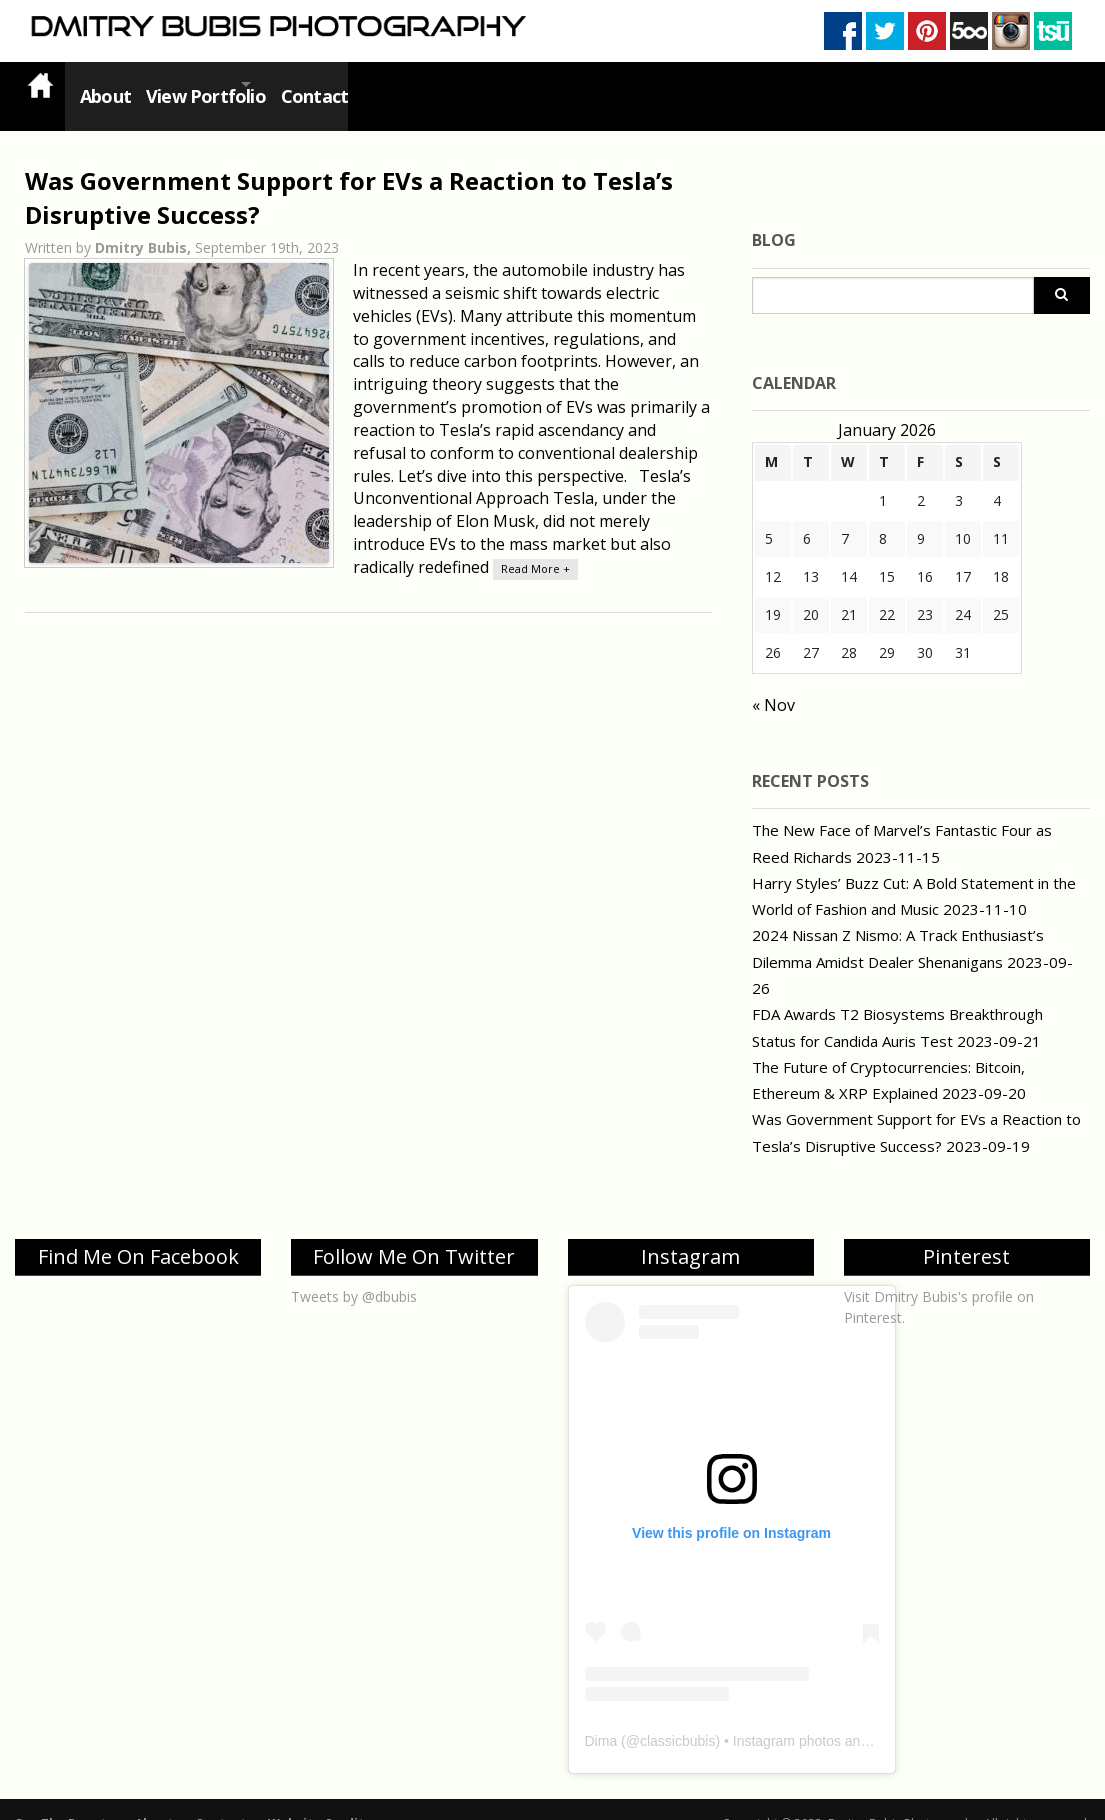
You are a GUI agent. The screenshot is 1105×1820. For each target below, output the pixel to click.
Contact (348, 84)
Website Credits (319, 1799)
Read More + (535, 544)
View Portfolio (209, 84)
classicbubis (677, 1717)
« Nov (773, 681)
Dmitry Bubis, (145, 223)
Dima (601, 1717)
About (101, 84)
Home (40, 84)
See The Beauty (64, 1799)
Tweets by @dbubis (354, 1272)
